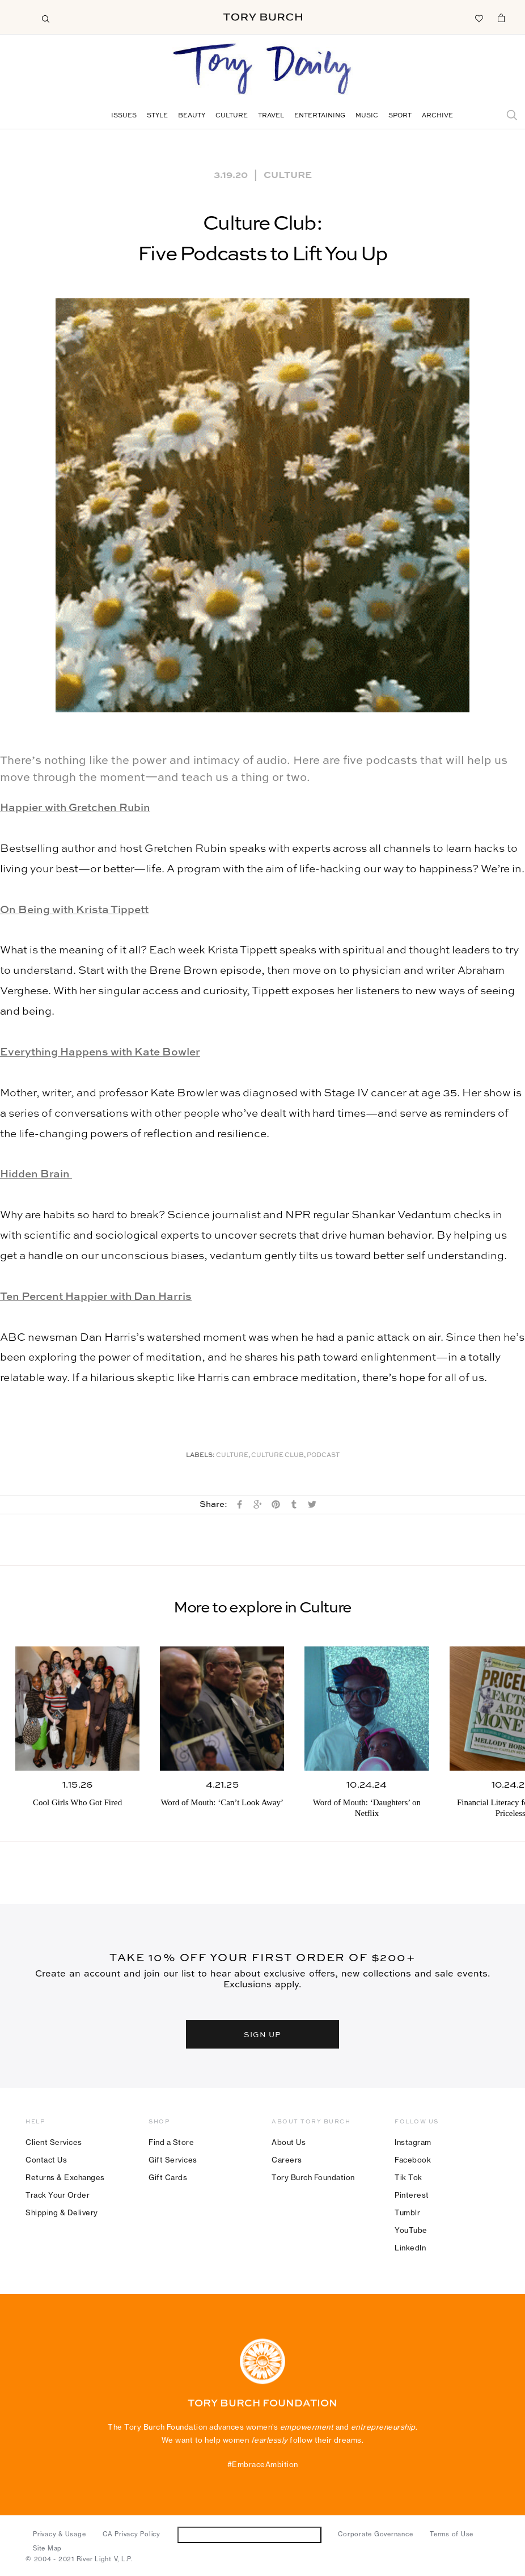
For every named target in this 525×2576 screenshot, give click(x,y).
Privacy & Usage (59, 2534)
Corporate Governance (375, 2534)
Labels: (200, 1455)
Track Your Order (58, 2194)
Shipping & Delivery (62, 2212)
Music (366, 116)
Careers (287, 2159)
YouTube (411, 2230)
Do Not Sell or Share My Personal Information (249, 2534)
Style (157, 116)
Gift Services (173, 2159)
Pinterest (412, 2194)
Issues (124, 116)
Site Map (47, 2548)
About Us (289, 2142)
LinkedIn (410, 2247)
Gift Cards (168, 2177)
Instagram (413, 2142)
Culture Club (277, 1455)
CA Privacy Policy (131, 2534)
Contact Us (46, 2159)
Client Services (54, 2142)
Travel (271, 116)
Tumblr (407, 2212)
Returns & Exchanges (65, 2177)
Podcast (323, 1455)
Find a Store (171, 2142)
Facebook (413, 2159)
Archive (437, 116)
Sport (400, 116)
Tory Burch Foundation (313, 2177)
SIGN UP (262, 2034)
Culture (231, 116)
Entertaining (319, 116)
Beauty (191, 116)
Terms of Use (451, 2534)
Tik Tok (408, 2177)
